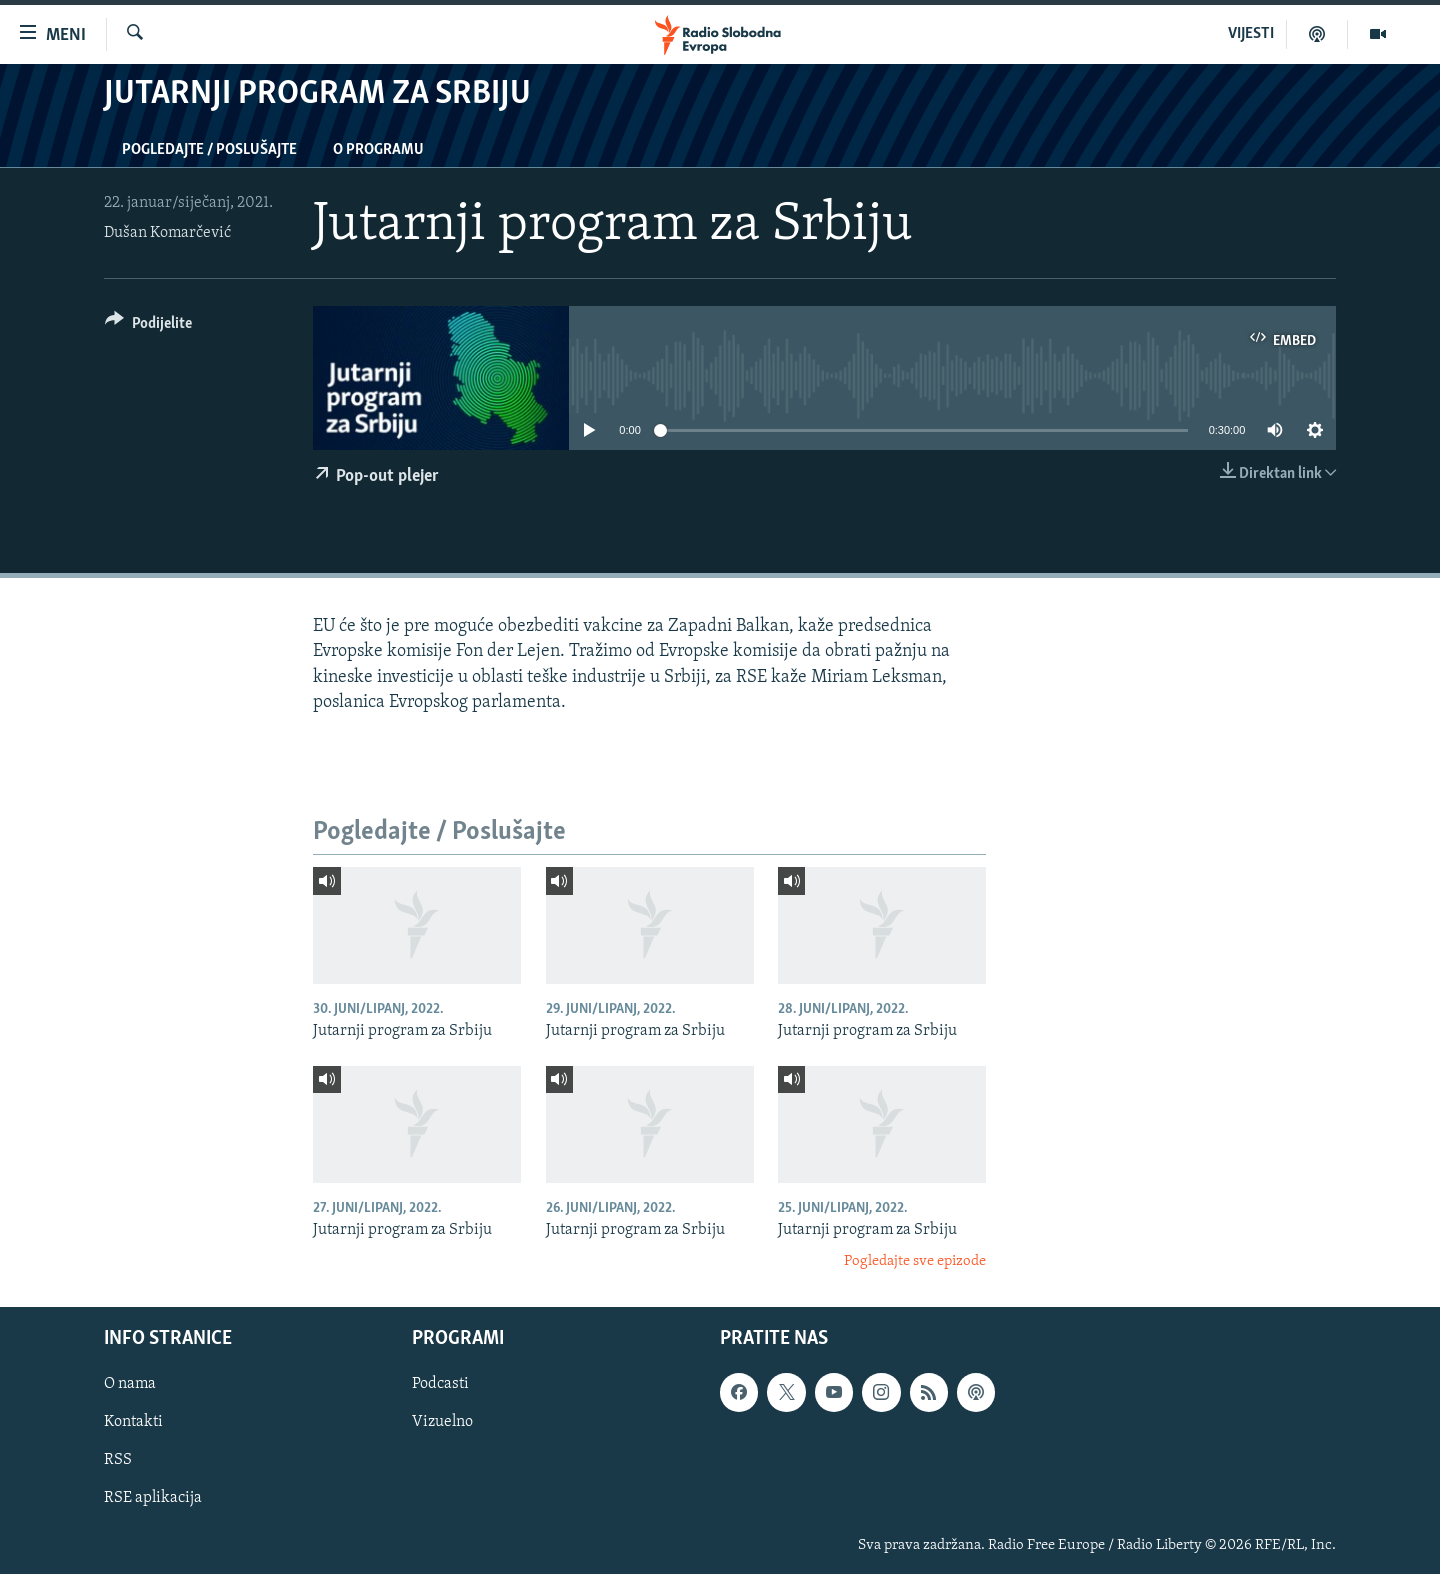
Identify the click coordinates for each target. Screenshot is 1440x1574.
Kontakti (133, 1422)
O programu (378, 150)
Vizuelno (442, 1422)
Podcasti (440, 1384)
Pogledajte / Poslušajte (209, 150)
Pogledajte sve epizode (915, 1261)
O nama (130, 1384)
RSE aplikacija (153, 1498)
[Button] (148, 326)
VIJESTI (1251, 34)
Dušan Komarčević (167, 233)
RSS (118, 1460)
